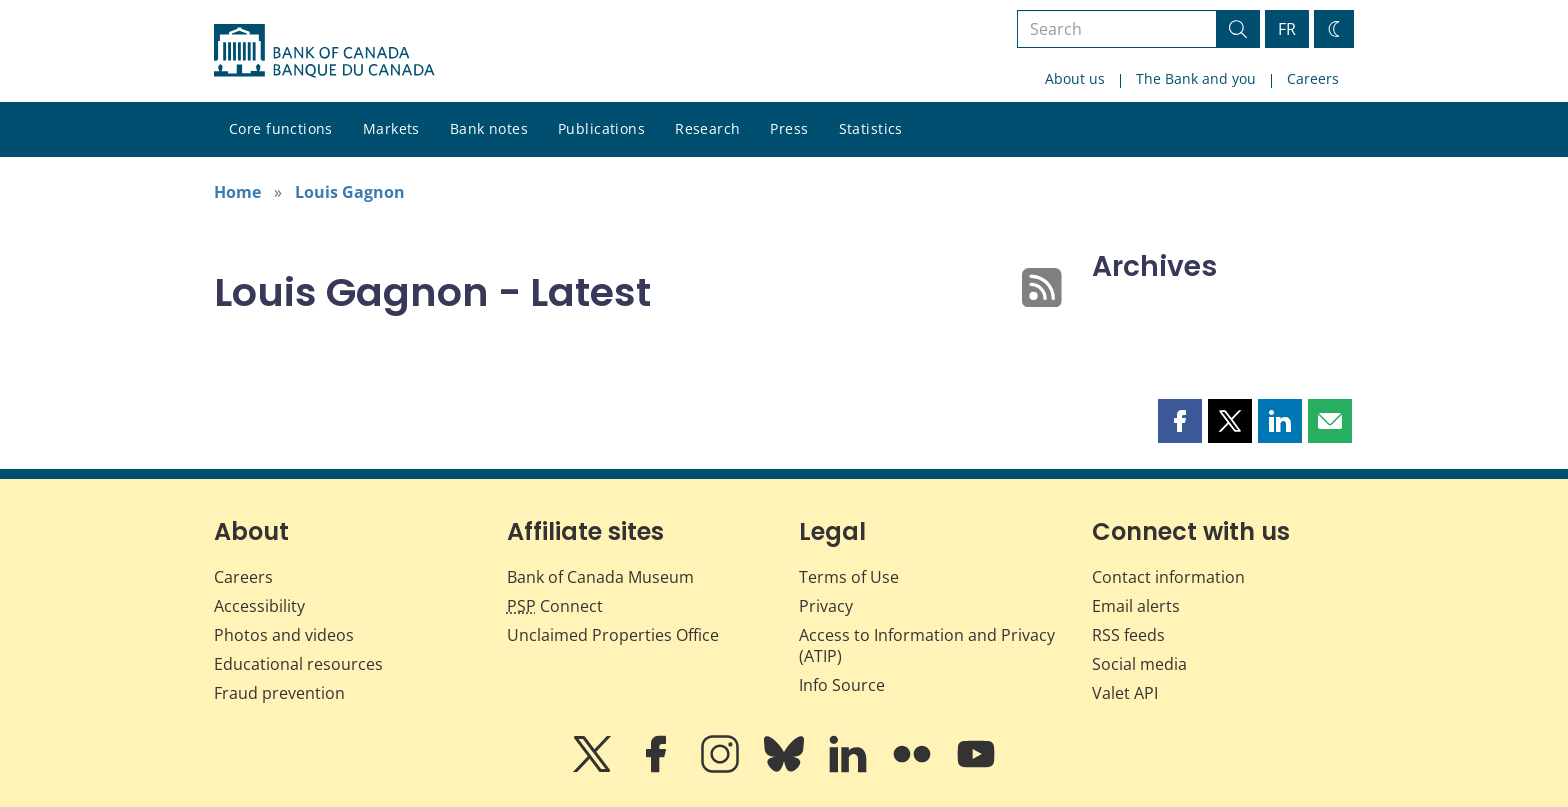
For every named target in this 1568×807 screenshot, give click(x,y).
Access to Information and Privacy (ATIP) (927, 645)
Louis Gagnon (350, 192)
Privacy (826, 606)
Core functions (281, 128)
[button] (1180, 421)
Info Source (842, 685)
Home (237, 192)
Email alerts (1136, 606)
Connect (555, 606)
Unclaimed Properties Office (613, 635)
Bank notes (489, 128)
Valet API (1125, 693)
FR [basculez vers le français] (1287, 29)
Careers (1313, 78)
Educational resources (298, 664)
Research (707, 128)
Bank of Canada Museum (600, 577)
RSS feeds (1128, 635)
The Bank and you (1196, 78)
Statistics (871, 128)
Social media (1139, 664)
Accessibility (259, 606)
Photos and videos (284, 635)
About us (1075, 78)
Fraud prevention (279, 693)
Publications (601, 128)
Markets (391, 128)
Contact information (1168, 577)
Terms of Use (849, 577)
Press (789, 128)
